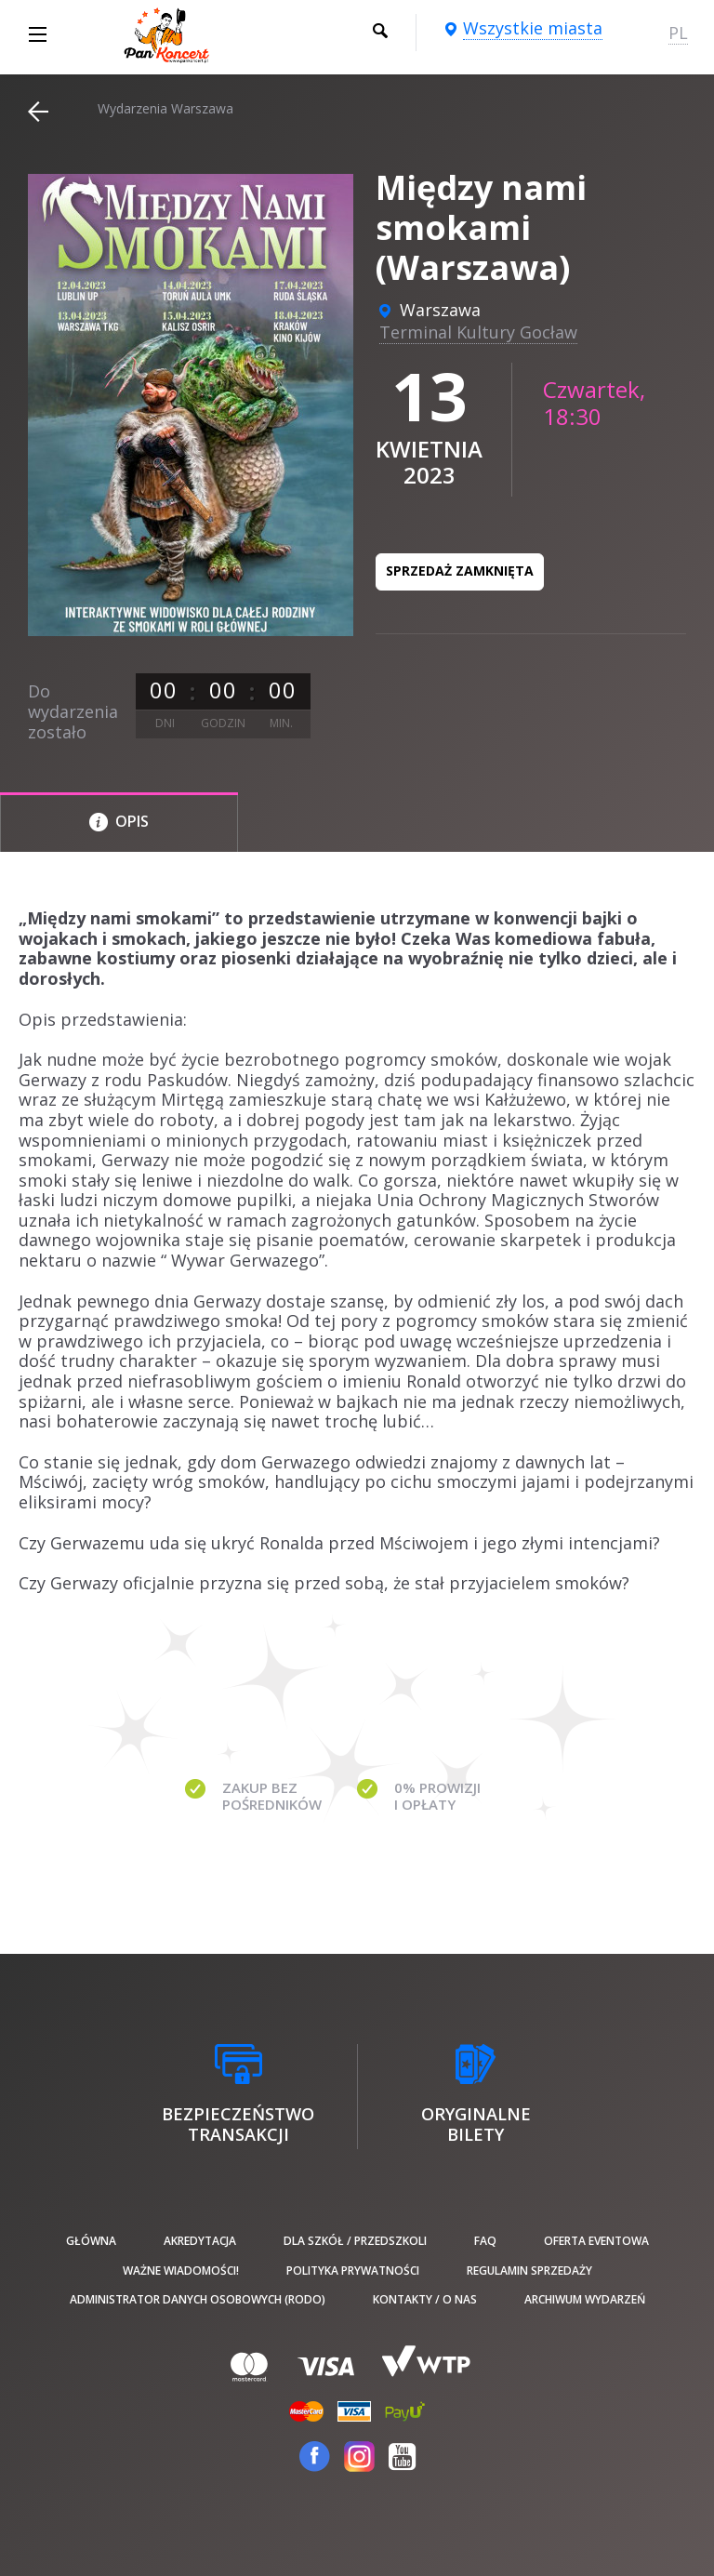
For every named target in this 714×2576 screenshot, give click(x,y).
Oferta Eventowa (596, 2241)
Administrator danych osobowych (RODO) (197, 2299)
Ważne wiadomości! (181, 2270)
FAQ (485, 2241)
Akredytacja (200, 2241)
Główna (91, 2241)
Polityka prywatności (352, 2270)
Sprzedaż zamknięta (460, 570)
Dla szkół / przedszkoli (355, 2241)
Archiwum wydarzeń (584, 2299)
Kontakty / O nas (425, 2299)
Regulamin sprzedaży (529, 2270)
